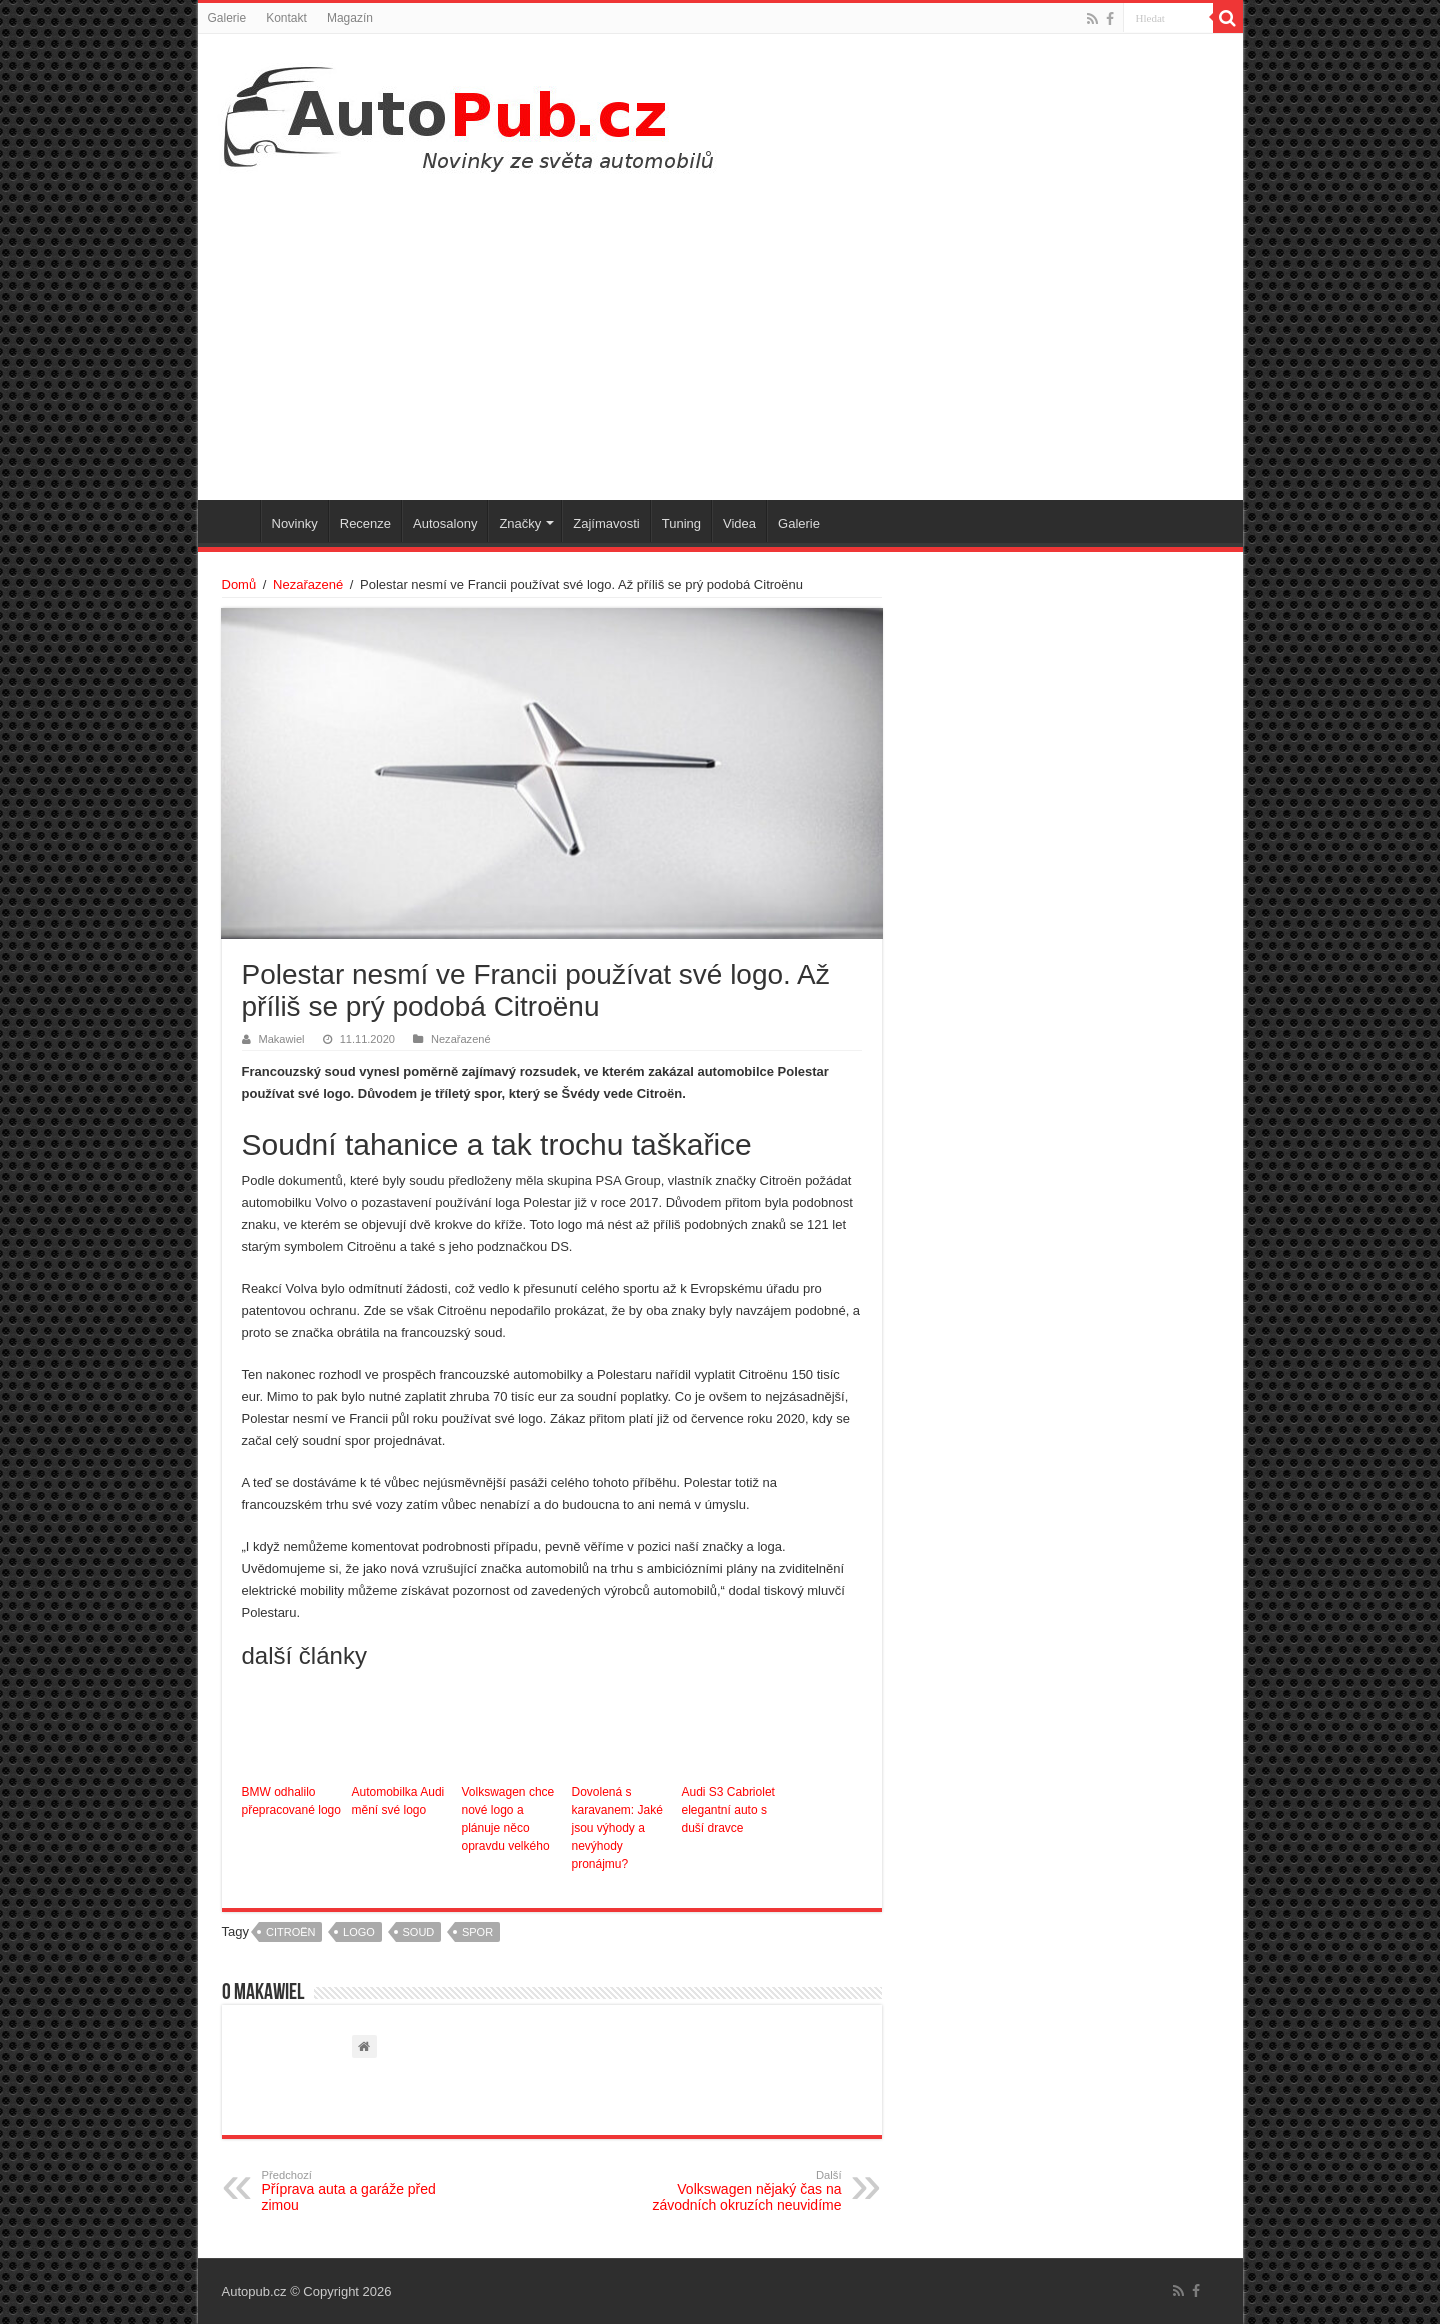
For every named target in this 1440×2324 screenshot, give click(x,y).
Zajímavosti (606, 523)
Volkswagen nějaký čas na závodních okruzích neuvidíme (739, 2191)
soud (419, 1932)
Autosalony (445, 523)
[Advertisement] (720, 330)
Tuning (681, 523)
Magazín (350, 18)
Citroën (291, 1932)
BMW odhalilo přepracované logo (291, 1801)
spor (477, 1932)
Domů (239, 584)
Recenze (365, 523)
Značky (520, 523)
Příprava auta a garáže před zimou (364, 2191)
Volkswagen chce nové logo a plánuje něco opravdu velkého (508, 1819)
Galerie (227, 18)
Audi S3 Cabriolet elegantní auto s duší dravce (728, 1810)
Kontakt (286, 18)
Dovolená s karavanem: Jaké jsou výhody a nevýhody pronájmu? (617, 1828)
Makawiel (282, 1039)
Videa (739, 523)
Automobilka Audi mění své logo (398, 1801)
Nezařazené (308, 584)
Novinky (295, 523)
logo (359, 1932)
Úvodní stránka (234, 521)
